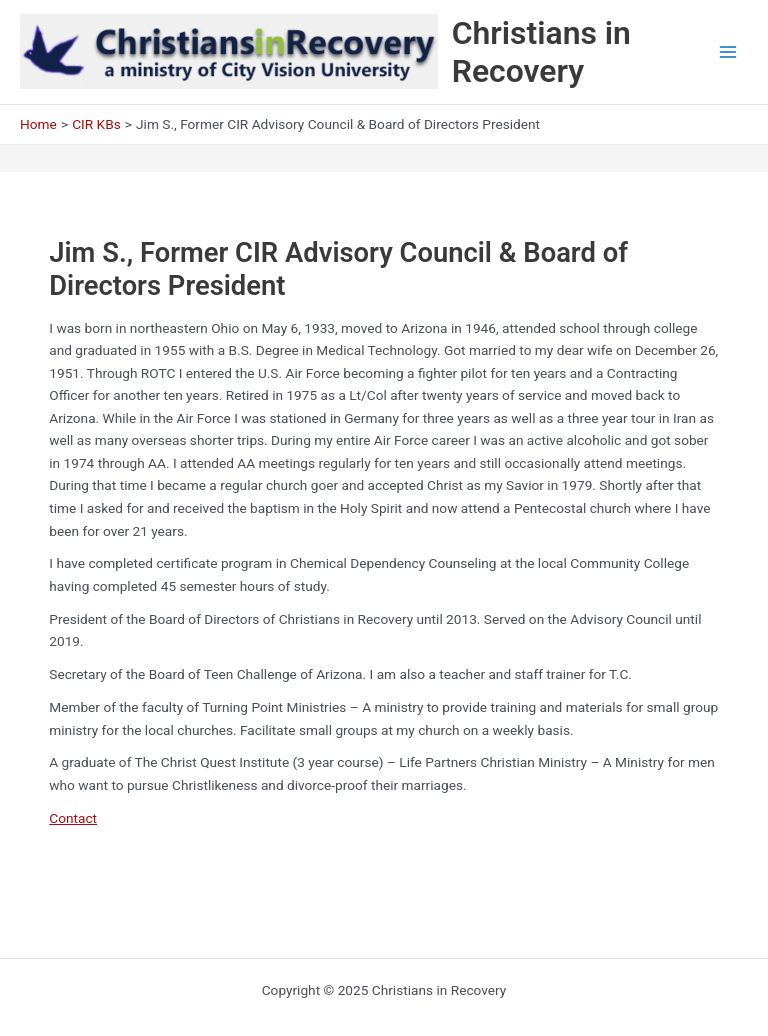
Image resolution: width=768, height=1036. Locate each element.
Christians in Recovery (541, 52)
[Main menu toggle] (728, 52)
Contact (73, 818)
